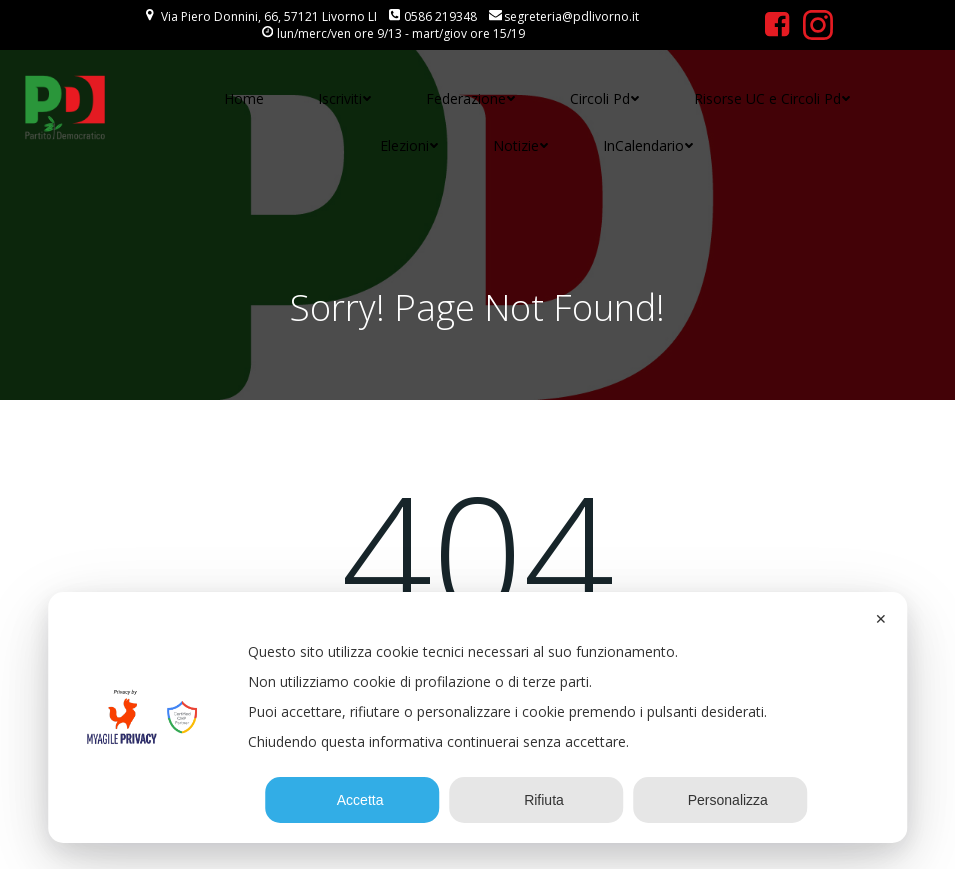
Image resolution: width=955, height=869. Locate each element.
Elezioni (409, 145)
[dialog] (478, 717)
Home (244, 98)
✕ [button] (881, 619)
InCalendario (648, 145)
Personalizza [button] (720, 800)
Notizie (521, 145)
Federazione (471, 98)
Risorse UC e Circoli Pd (772, 98)
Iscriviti (345, 98)
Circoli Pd (605, 98)
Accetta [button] (353, 800)
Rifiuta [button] (536, 800)
